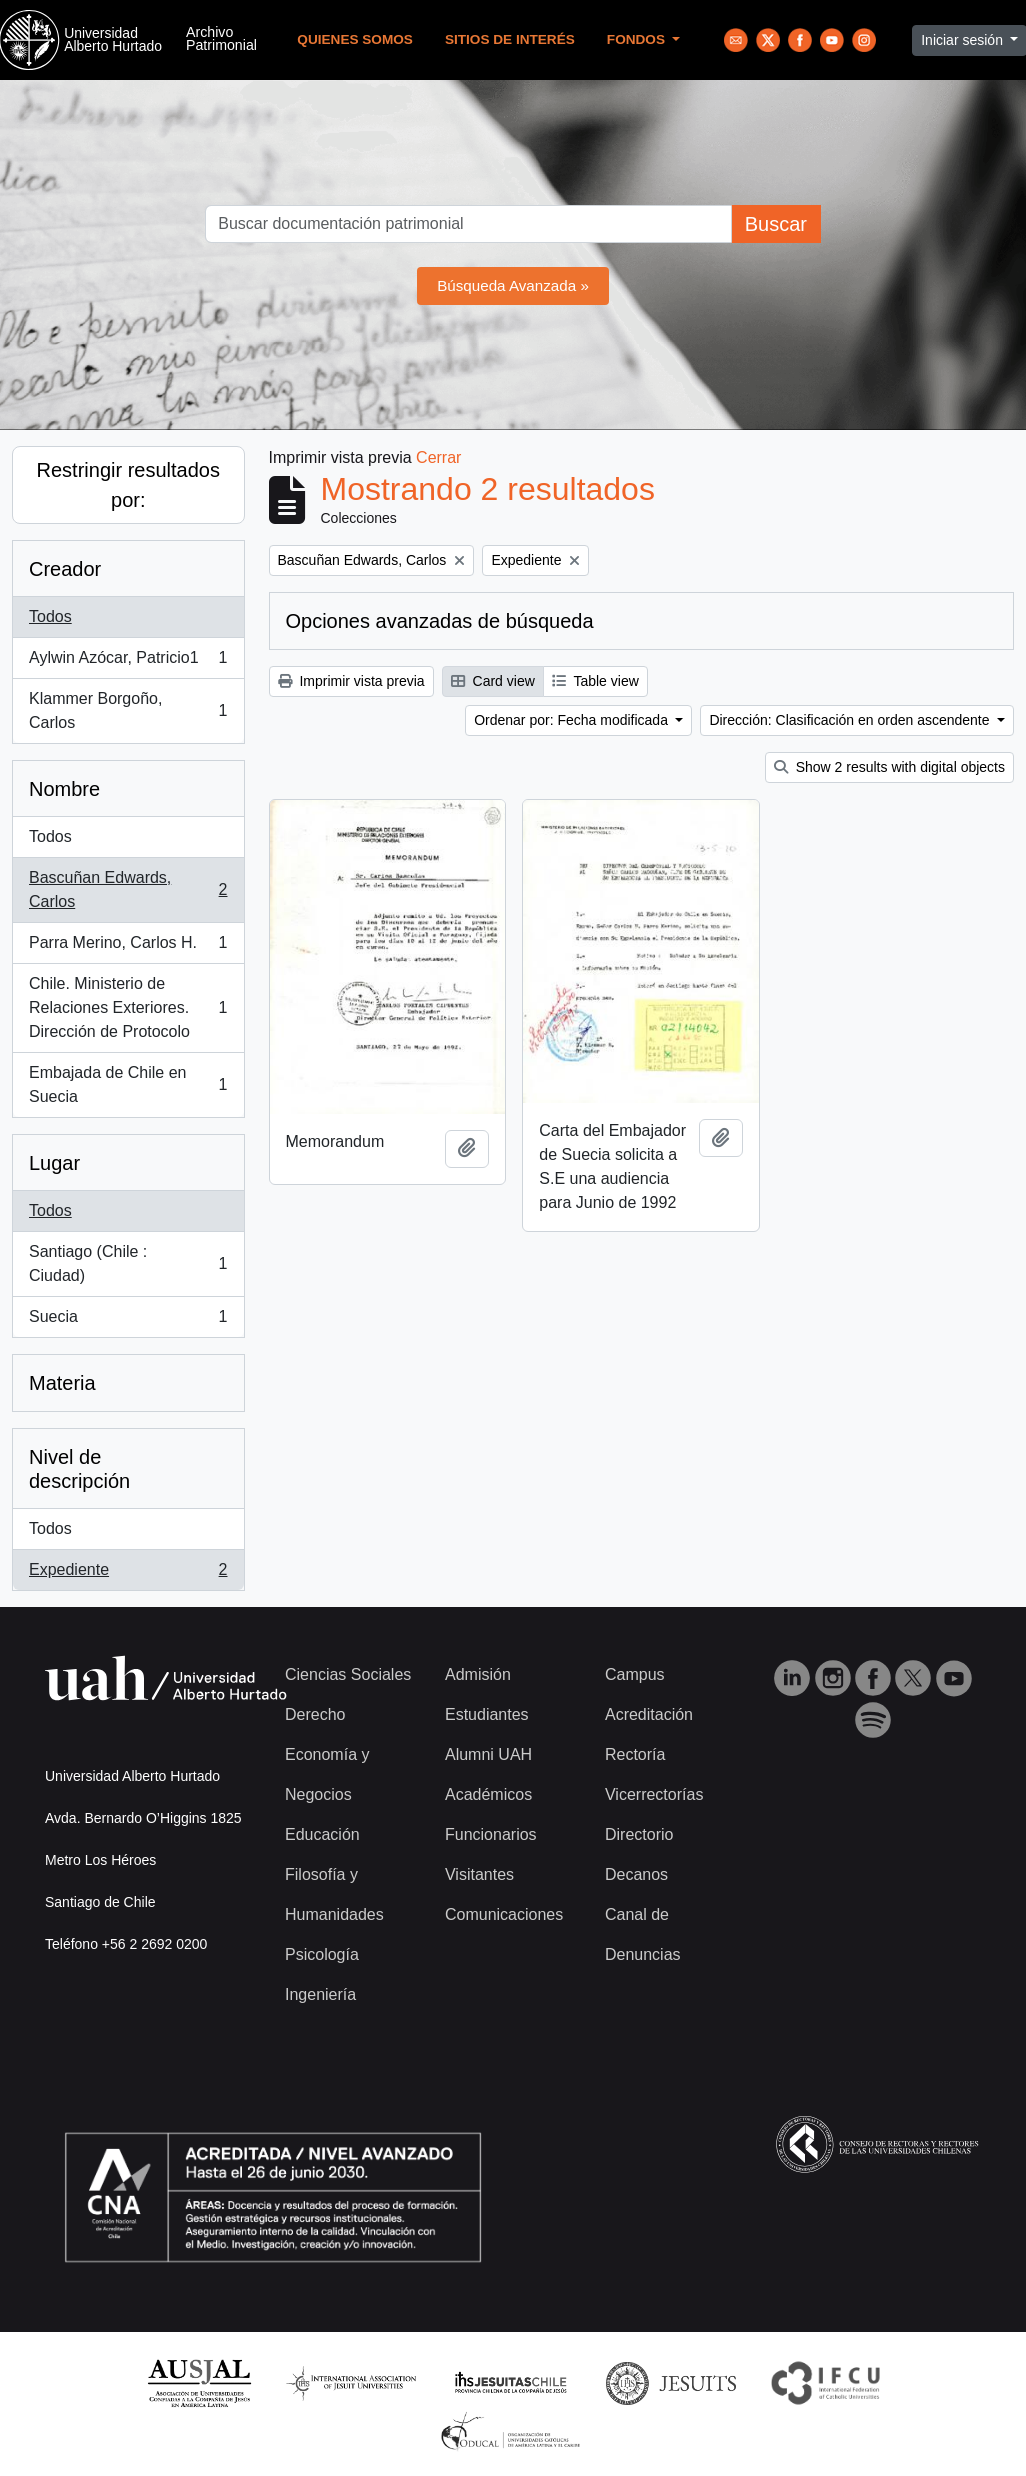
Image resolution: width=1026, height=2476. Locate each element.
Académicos (488, 1794)
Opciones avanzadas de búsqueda (440, 621)
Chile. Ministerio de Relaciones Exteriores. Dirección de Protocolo (128, 1007)
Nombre (64, 789)
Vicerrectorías (654, 1794)
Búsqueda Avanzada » (513, 285)
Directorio (639, 1834)
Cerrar (438, 457)
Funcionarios (491, 1834)
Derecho (315, 1714)
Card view (493, 681)
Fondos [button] (638, 39)
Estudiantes (487, 1714)
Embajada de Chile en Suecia (128, 1084)
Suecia (128, 1321)
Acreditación (649, 1714)
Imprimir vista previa (351, 681)
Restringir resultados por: (128, 485)
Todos (50, 616)
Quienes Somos (355, 39)
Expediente (128, 1574)
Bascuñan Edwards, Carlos (128, 889)
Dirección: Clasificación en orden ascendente (851, 720)
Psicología (322, 1954)
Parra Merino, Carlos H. (128, 947)
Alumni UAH (488, 1754)
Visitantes (479, 1874)
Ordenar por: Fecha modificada (573, 720)
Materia (62, 1383)
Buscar (776, 224)
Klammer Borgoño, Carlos (128, 710)
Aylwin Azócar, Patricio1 (128, 662)
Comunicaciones (504, 1914)
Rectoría (635, 1754)
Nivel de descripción (79, 1469)
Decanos (636, 1874)
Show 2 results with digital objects (889, 767)
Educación (322, 1834)
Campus (635, 1674)
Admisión (478, 1674)
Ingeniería (320, 1994)
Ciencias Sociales (348, 1674)
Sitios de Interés (510, 39)
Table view (595, 681)
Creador (65, 569)
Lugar (54, 1163)
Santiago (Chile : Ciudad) (128, 1263)
